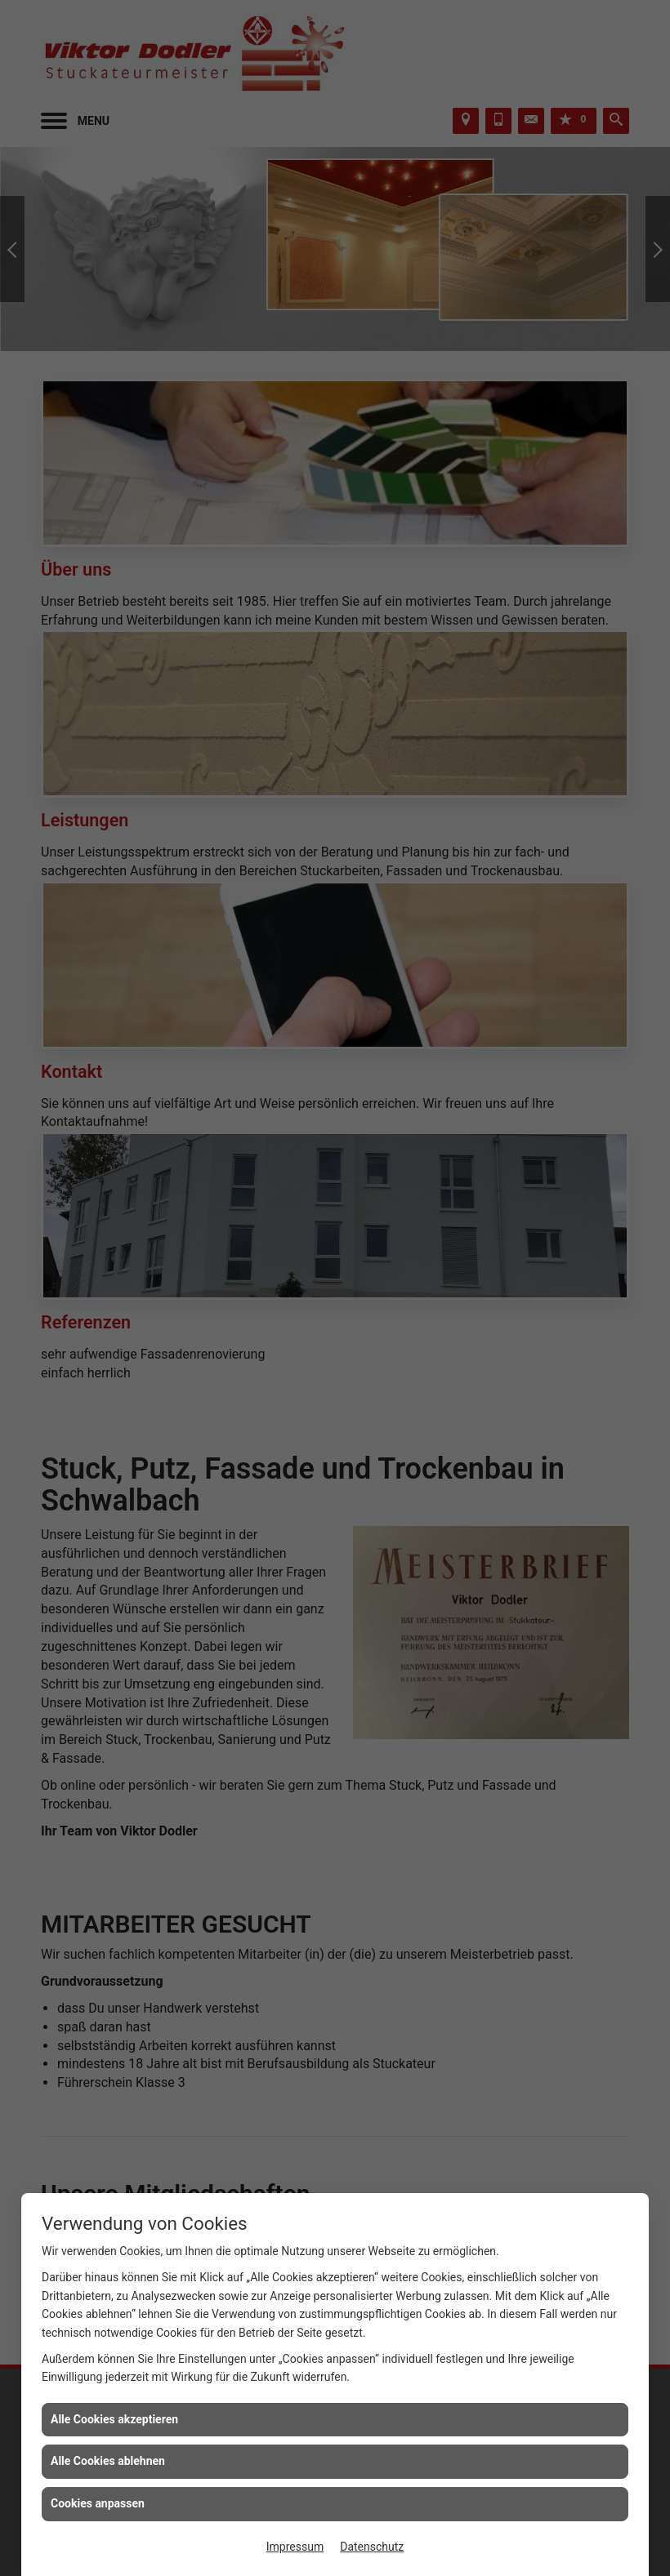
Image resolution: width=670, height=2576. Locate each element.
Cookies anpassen (98, 2503)
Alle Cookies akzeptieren (114, 2419)
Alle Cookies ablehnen (108, 2460)
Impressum (295, 2546)
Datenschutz (372, 2546)
